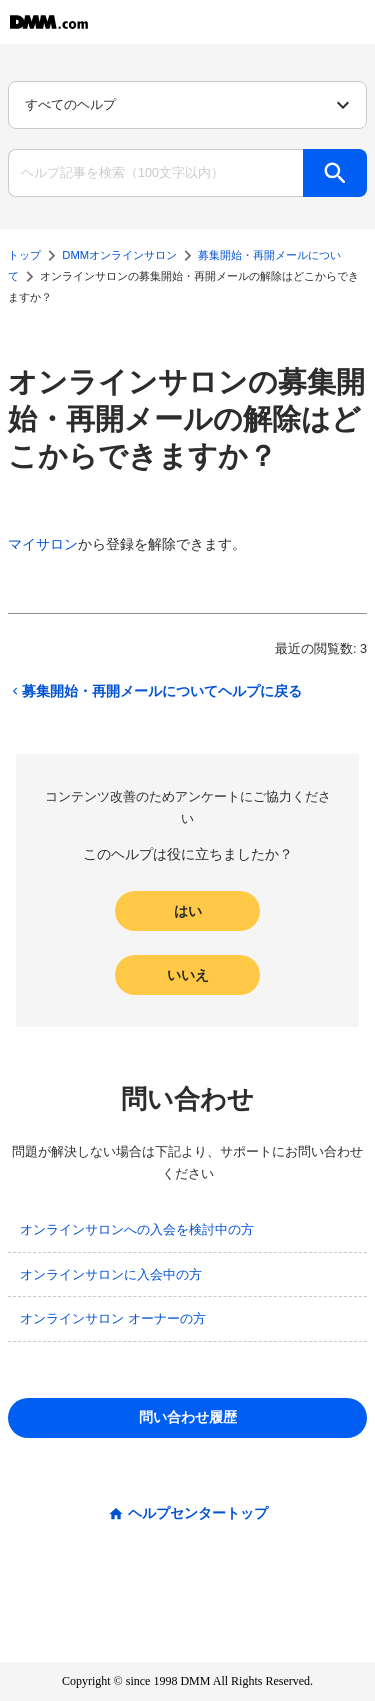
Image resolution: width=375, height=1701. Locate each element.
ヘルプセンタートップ (198, 1513)
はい (188, 911)
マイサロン (43, 544)
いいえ (188, 975)
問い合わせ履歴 (188, 1417)
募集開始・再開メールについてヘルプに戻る (155, 691)
